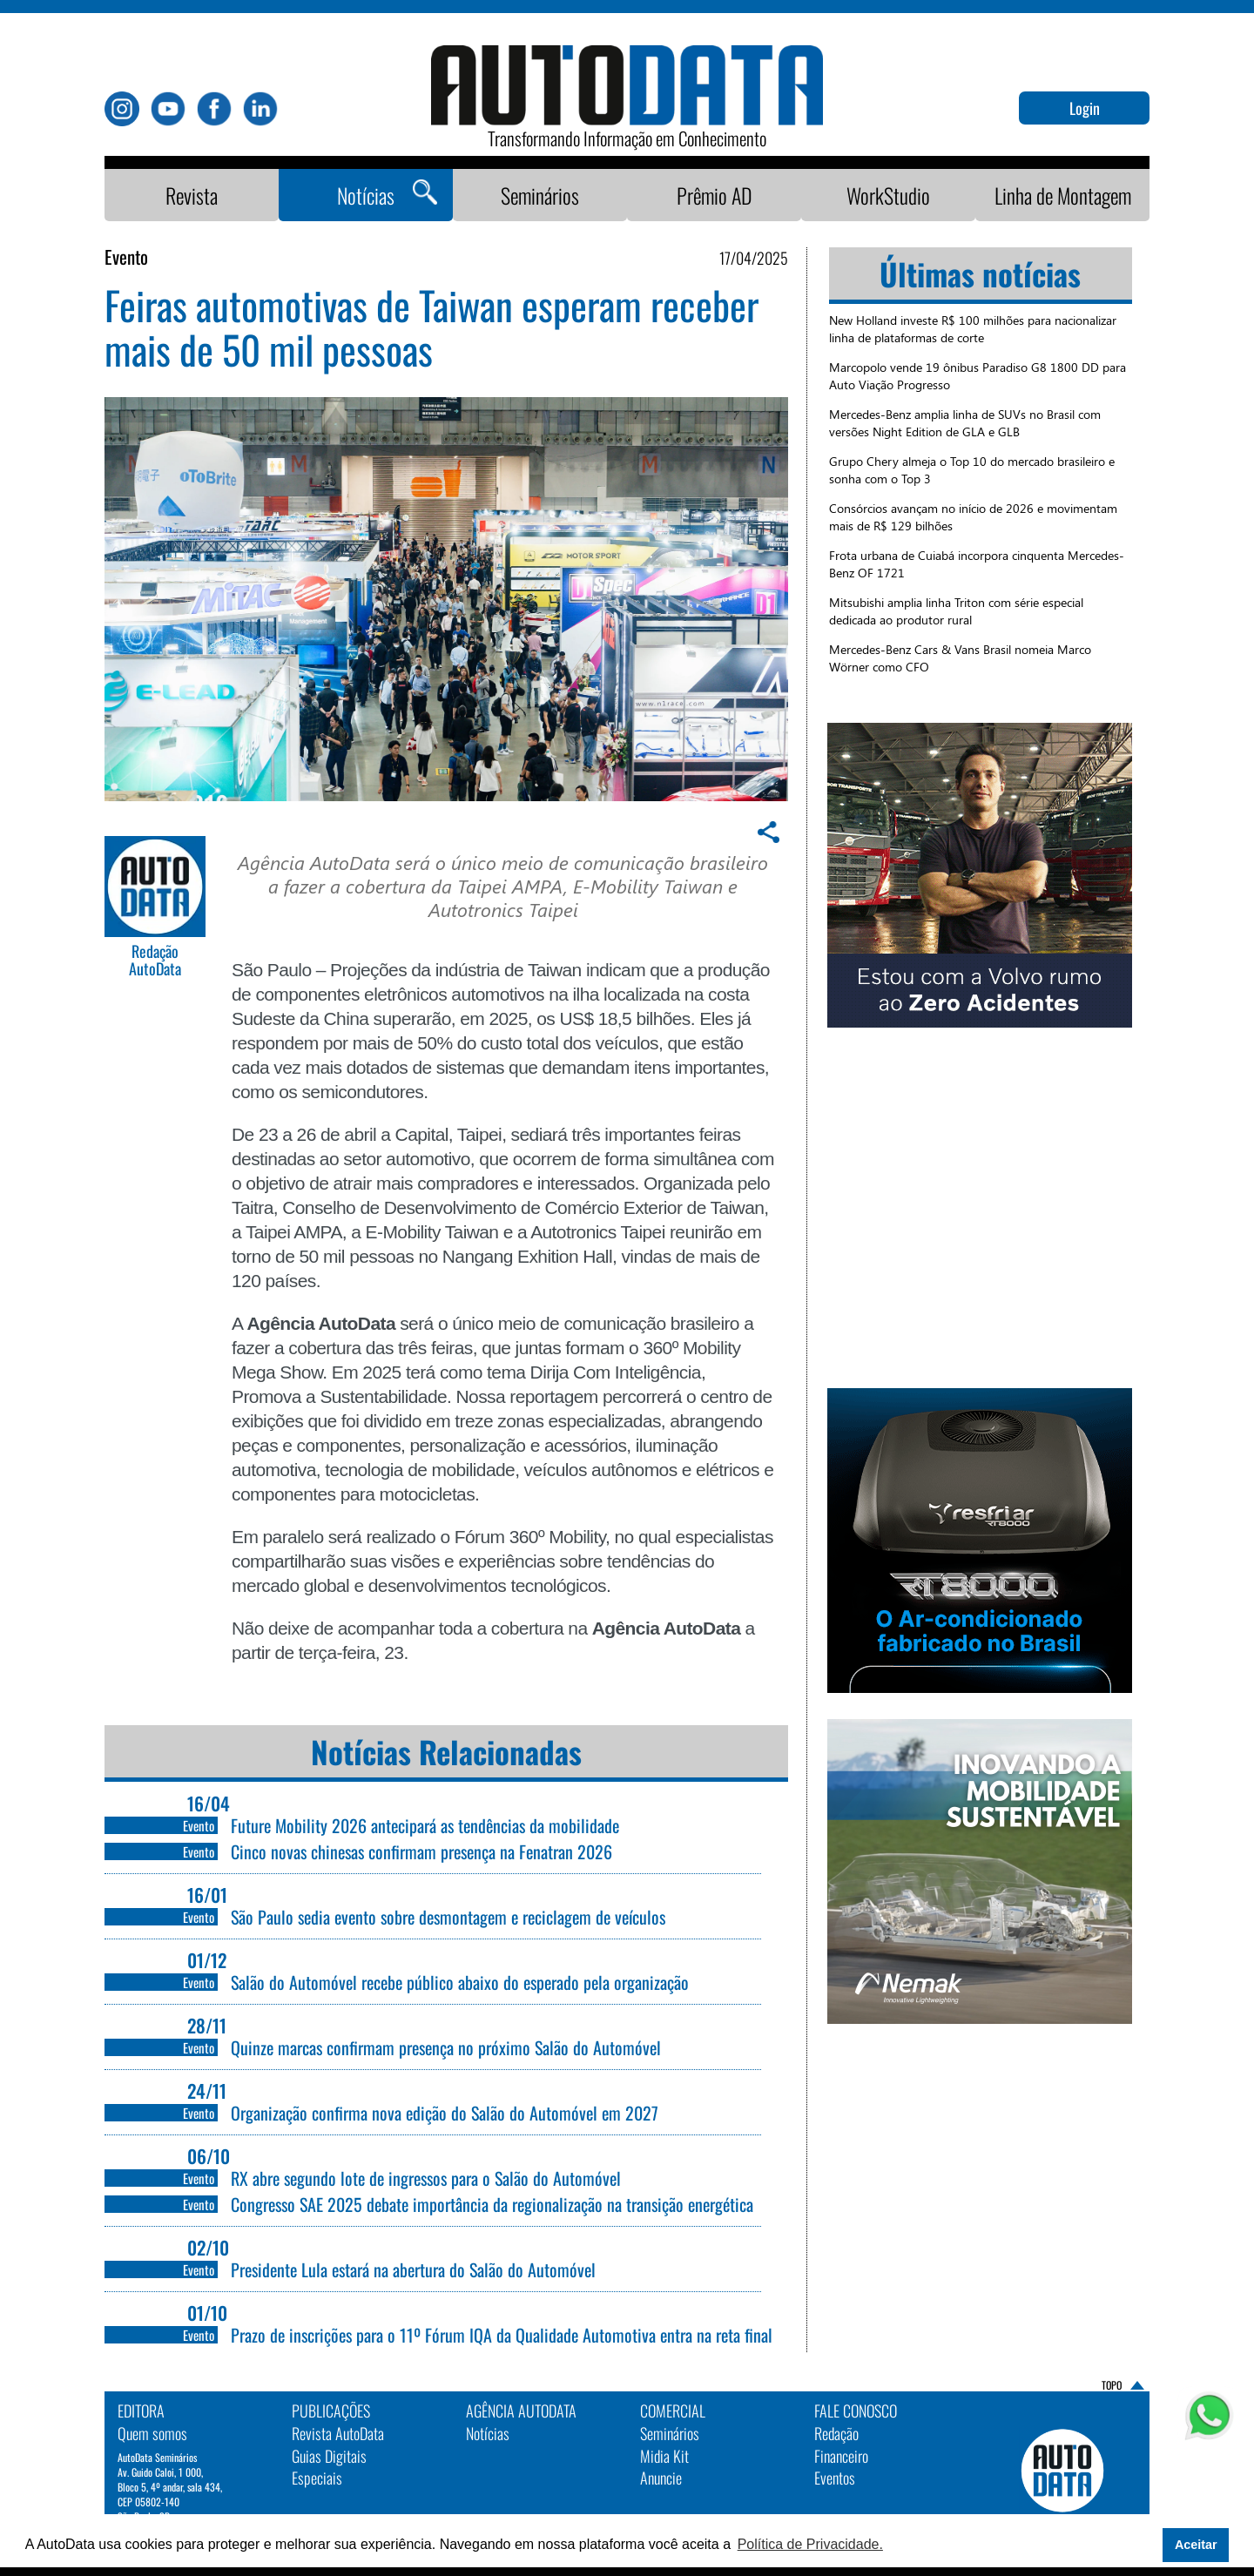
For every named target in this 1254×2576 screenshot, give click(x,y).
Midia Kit (664, 2456)
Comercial (672, 2410)
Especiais (317, 2477)
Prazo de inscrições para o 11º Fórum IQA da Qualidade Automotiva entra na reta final (501, 2335)
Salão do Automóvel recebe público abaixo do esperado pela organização (460, 1982)
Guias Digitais (329, 2456)
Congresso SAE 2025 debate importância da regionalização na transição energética (492, 2204)
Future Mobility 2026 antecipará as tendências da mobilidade (425, 1825)
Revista (191, 195)
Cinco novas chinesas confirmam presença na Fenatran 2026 (421, 1851)
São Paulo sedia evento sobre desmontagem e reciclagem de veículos (448, 1917)
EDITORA (141, 2410)
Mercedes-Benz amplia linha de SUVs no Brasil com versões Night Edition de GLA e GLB (965, 423)
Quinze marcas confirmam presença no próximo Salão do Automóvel (446, 2047)
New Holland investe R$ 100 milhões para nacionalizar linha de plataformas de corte (972, 329)
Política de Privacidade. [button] (810, 2544)
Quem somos (152, 2433)
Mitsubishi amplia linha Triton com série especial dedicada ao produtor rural (956, 611)
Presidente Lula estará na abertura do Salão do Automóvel (413, 2269)
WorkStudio (888, 195)
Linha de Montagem (1062, 195)
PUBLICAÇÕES (331, 2410)
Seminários (540, 195)
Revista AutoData (338, 2433)
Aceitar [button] (1196, 2545)
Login (1084, 108)
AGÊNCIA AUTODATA (521, 2410)
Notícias (365, 195)
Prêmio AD (714, 195)
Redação (836, 2433)
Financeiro (841, 2456)
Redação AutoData (155, 960)
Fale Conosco (855, 2410)
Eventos (834, 2477)
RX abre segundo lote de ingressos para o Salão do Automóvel (426, 2178)
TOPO (1112, 2384)
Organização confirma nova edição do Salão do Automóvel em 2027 (444, 2113)
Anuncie (661, 2477)
